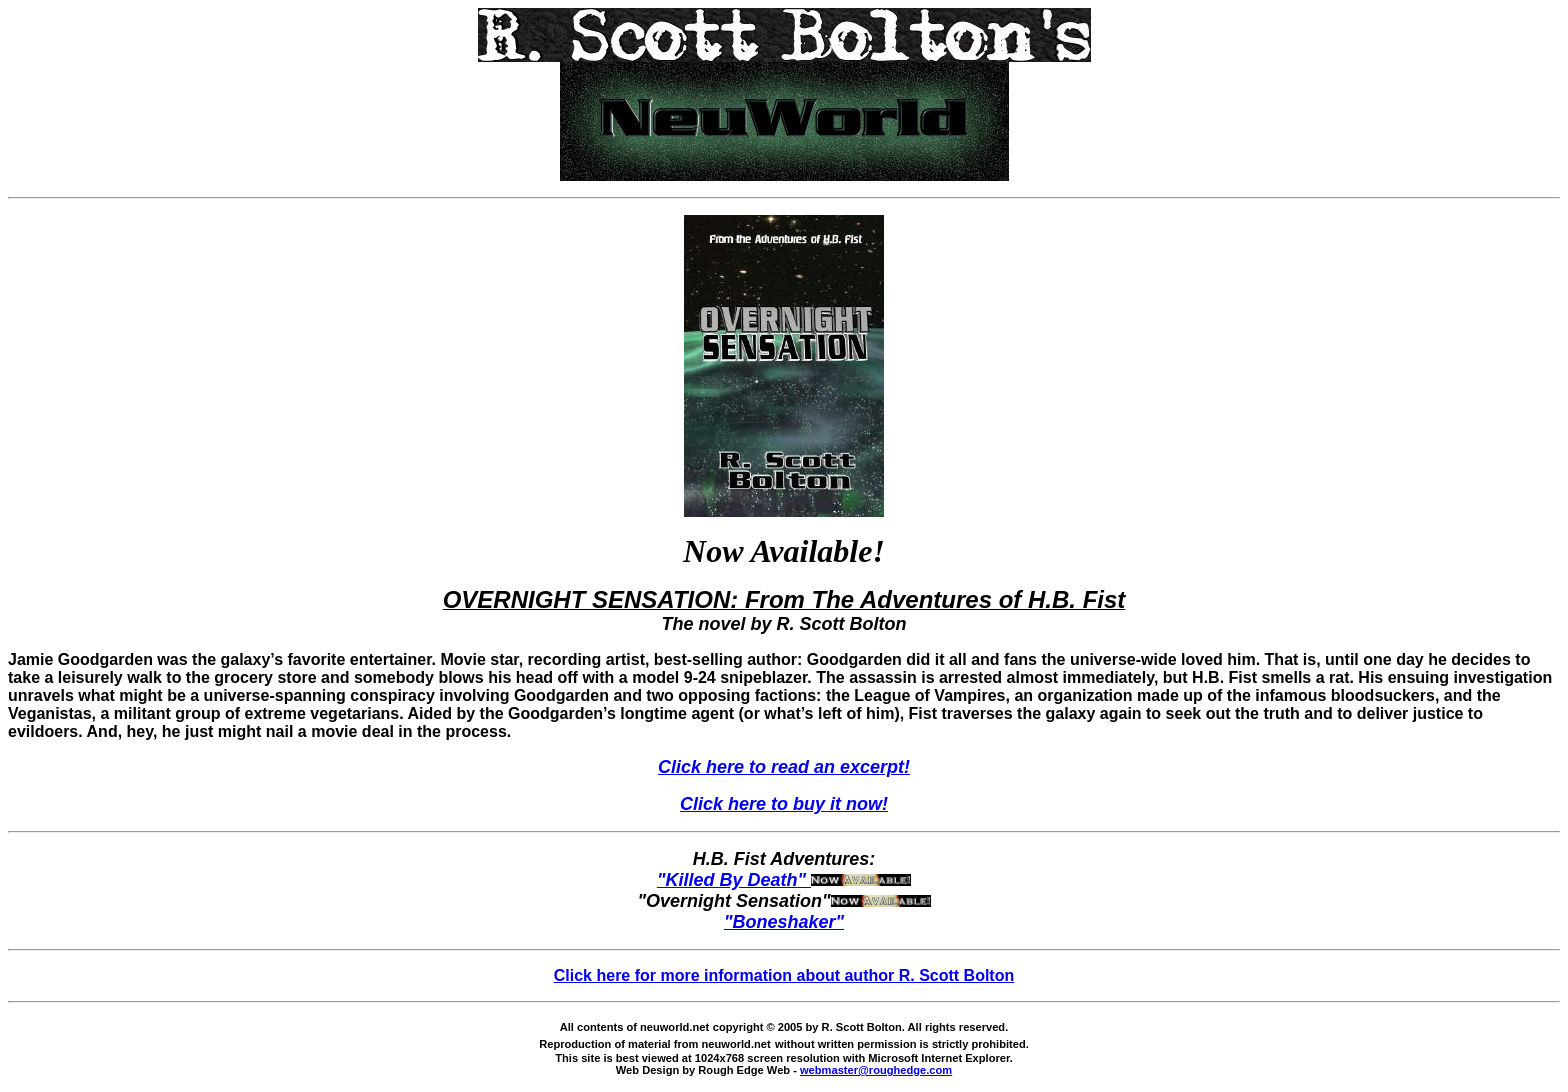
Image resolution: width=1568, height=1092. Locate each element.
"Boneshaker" (784, 922)
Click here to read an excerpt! (784, 767)
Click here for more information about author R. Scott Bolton (784, 975)
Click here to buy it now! (784, 804)
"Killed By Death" (784, 880)
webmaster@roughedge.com (876, 1070)
